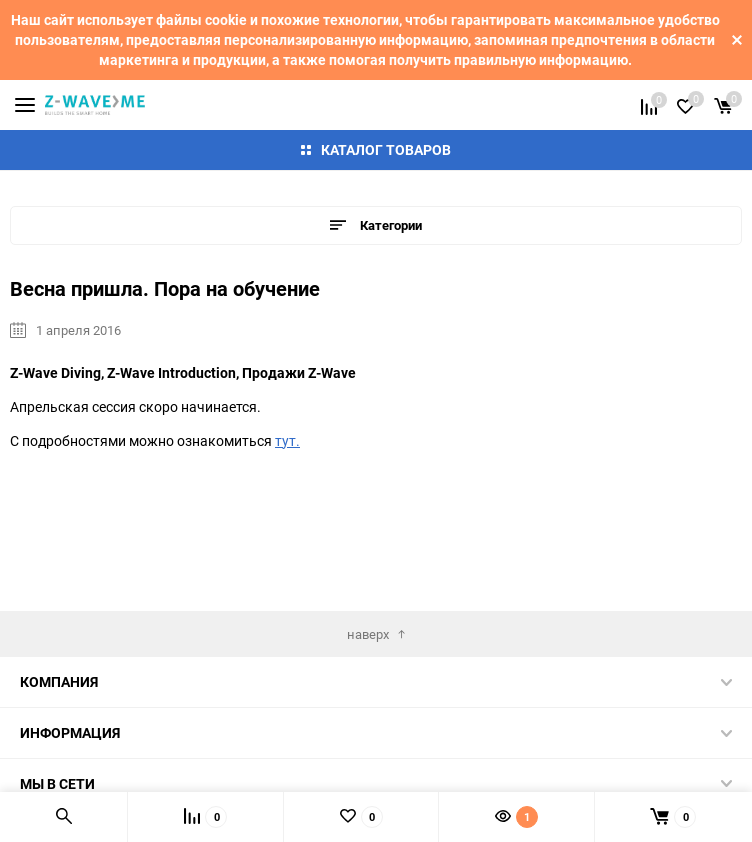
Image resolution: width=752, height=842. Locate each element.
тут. (287, 440)
